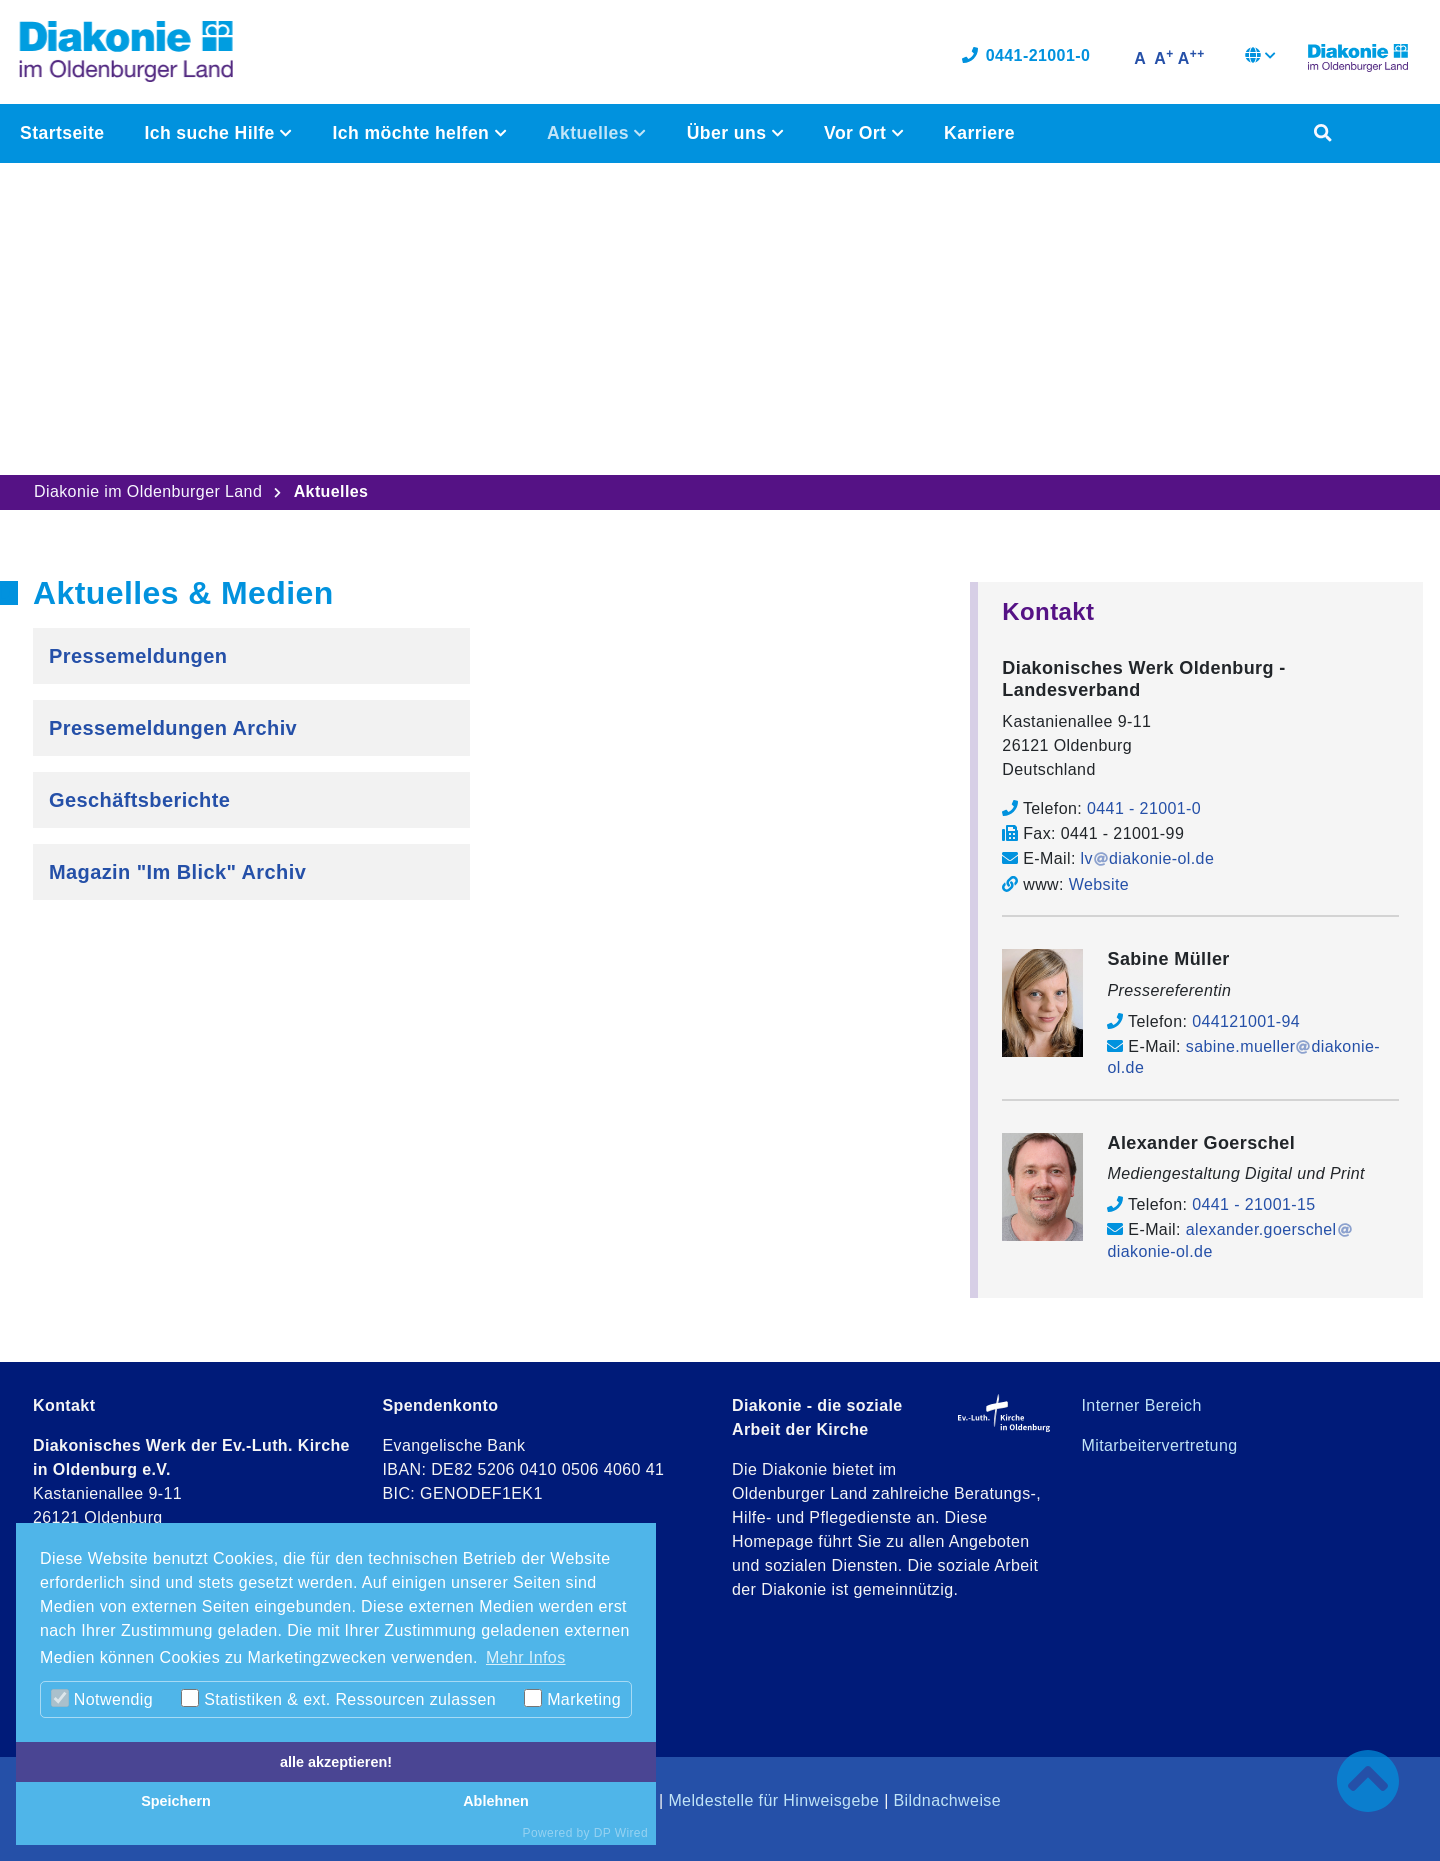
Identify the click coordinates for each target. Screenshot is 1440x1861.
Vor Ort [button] (856, 136)
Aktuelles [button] (589, 136)
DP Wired (621, 1833)
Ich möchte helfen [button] (413, 136)
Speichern (176, 1801)
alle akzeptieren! (336, 1762)
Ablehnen (496, 1801)
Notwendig (102, 1698)
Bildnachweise (947, 1800)
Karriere (978, 136)
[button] (1260, 60)
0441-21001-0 (1026, 57)
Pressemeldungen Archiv (173, 728)
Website (1099, 884)
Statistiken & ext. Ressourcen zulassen (338, 1698)
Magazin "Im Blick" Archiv (177, 872)
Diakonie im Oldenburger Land (148, 491)
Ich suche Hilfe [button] (211, 136)
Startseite (62, 136)
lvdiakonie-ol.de (1148, 858)
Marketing (572, 1698)
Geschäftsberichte (139, 800)
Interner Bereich (1142, 1405)
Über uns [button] (728, 136)
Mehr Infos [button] (526, 1657)
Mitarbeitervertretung (1160, 1445)
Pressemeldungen (138, 656)
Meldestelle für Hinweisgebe (773, 1800)
